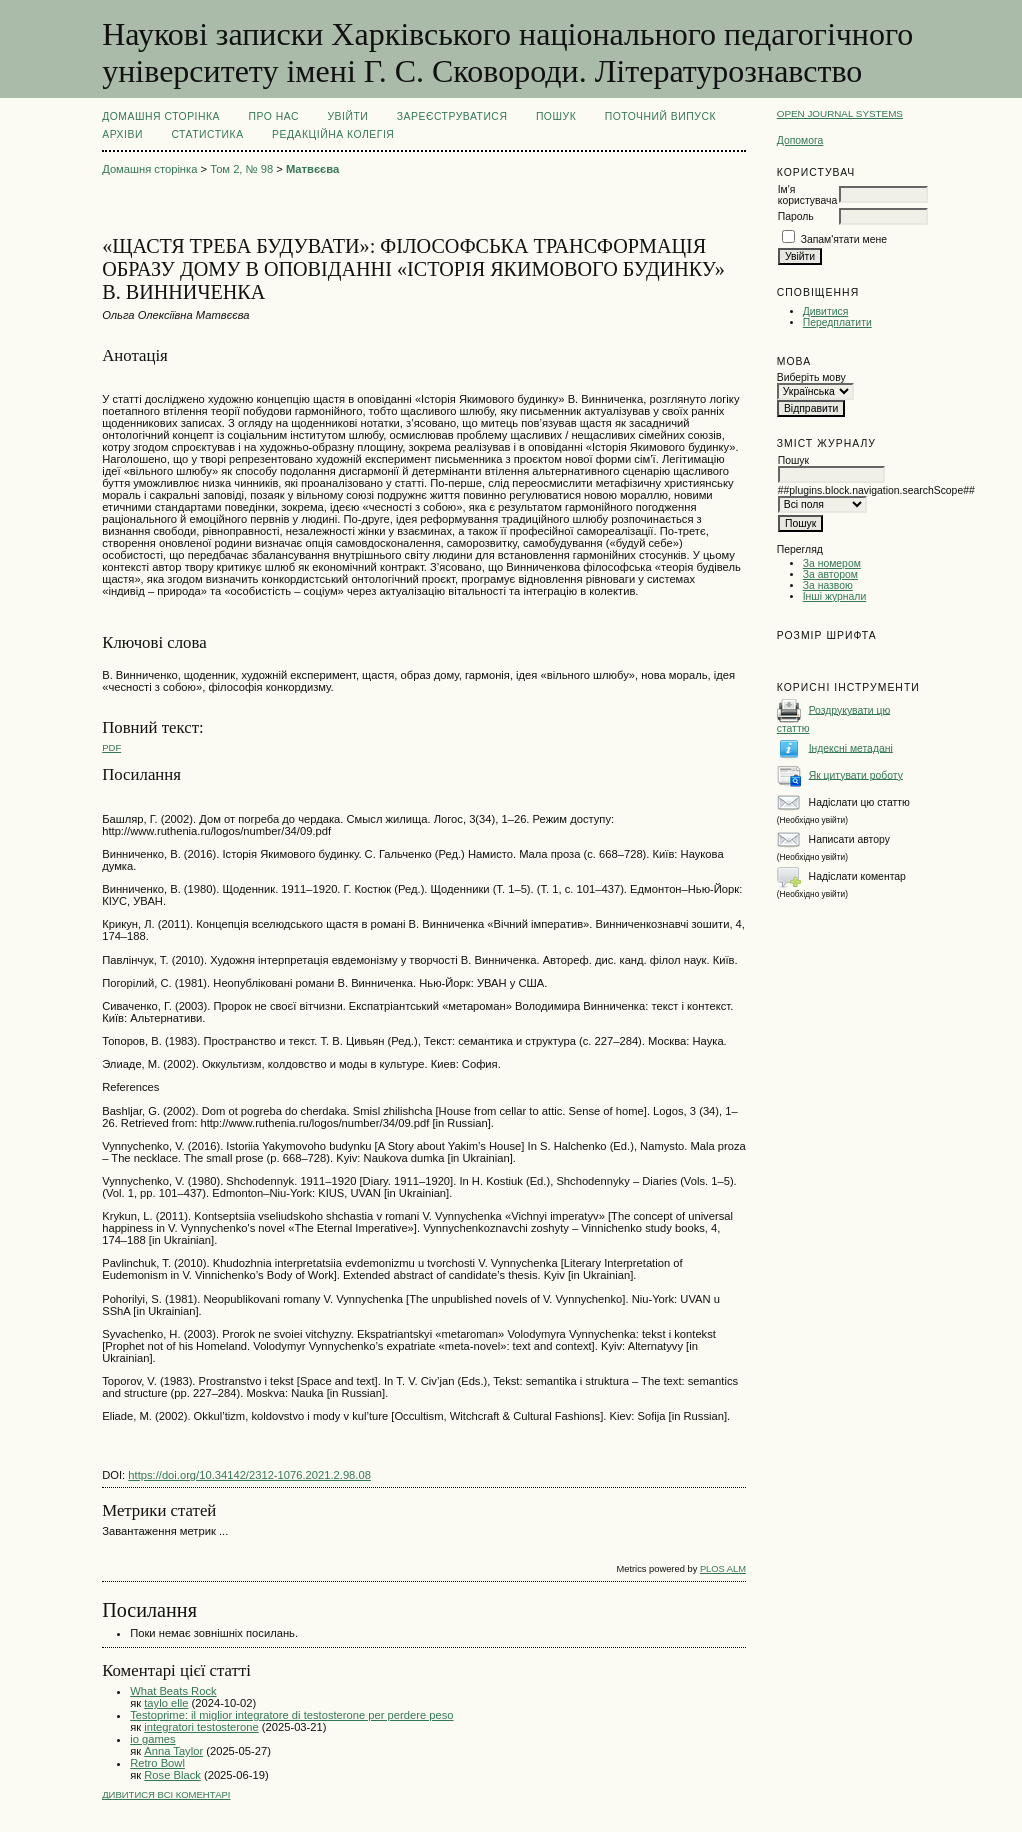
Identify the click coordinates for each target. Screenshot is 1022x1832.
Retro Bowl (157, 1763)
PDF (111, 747)
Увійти (347, 116)
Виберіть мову (811, 377)
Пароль (796, 216)
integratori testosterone (201, 1727)
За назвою (828, 585)
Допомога (800, 140)
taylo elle (166, 1703)
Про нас (274, 116)
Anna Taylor (173, 1751)
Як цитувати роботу (856, 774)
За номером (832, 563)
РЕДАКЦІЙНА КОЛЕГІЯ (333, 134)
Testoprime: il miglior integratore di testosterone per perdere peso (291, 1715)
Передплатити (837, 322)
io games (152, 1739)
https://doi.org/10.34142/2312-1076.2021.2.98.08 (249, 1475)
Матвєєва (312, 169)
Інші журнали (834, 596)
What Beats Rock (173, 1691)
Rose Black (172, 1775)
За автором (830, 574)
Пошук (556, 116)
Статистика (207, 134)
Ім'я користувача (807, 195)
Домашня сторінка (161, 116)
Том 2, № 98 (241, 169)
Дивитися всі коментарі (166, 1794)
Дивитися (826, 311)
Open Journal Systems (840, 113)
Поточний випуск (660, 116)
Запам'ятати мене (844, 239)
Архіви (122, 134)
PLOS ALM (723, 1569)
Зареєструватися (452, 116)
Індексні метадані (851, 747)
